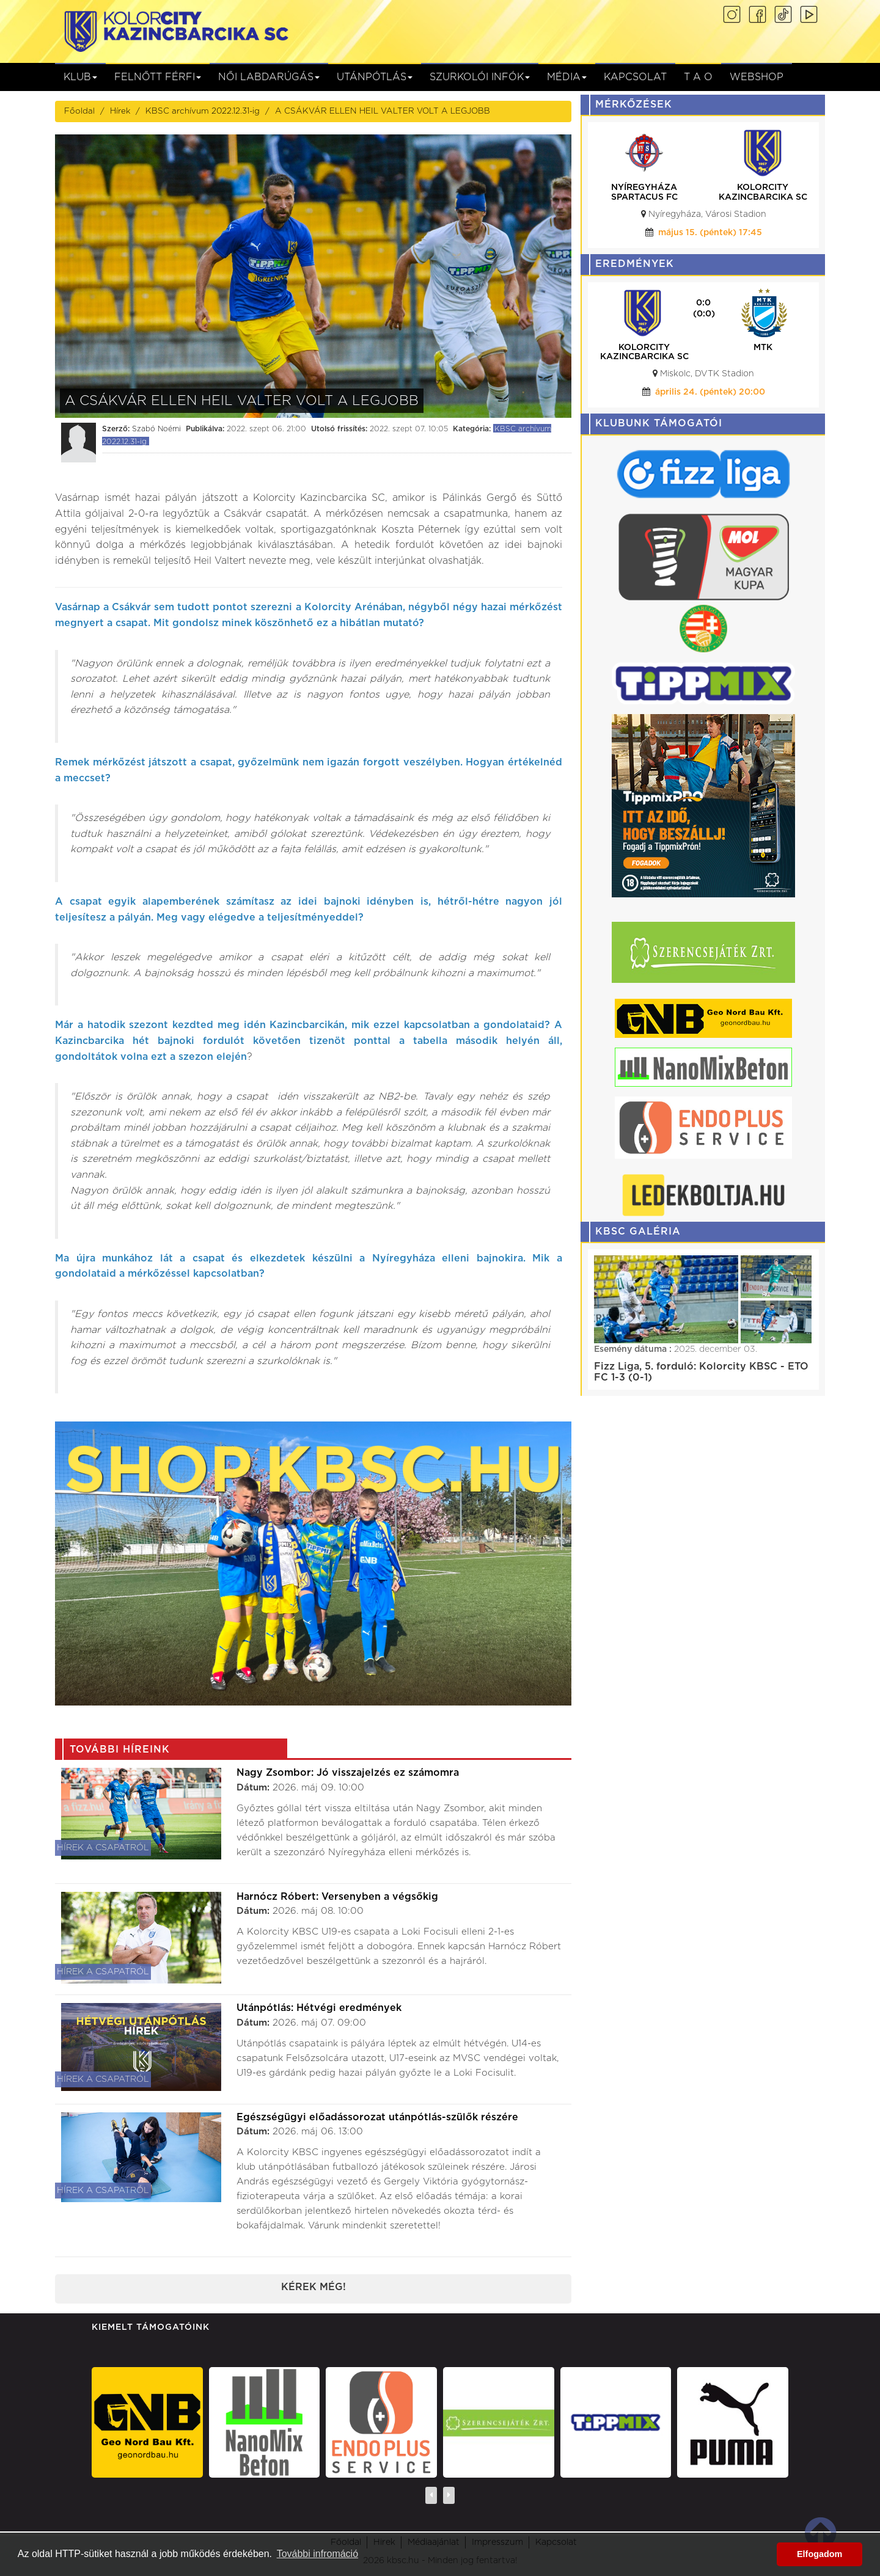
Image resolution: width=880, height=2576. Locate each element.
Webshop (756, 77)
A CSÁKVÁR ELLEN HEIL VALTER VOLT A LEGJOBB (382, 111)
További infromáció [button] (317, 2554)
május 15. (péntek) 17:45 (710, 232)
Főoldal (79, 111)
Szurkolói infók (480, 77)
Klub (80, 77)
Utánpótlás (375, 77)
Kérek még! (313, 2287)
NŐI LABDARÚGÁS (269, 77)
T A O (698, 77)
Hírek (120, 111)
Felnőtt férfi (157, 77)
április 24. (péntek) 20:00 (710, 392)
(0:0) (704, 314)
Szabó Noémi (156, 428)
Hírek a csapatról (103, 1848)
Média (567, 77)
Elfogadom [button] (819, 2554)
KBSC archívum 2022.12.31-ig (202, 111)
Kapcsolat (635, 77)
